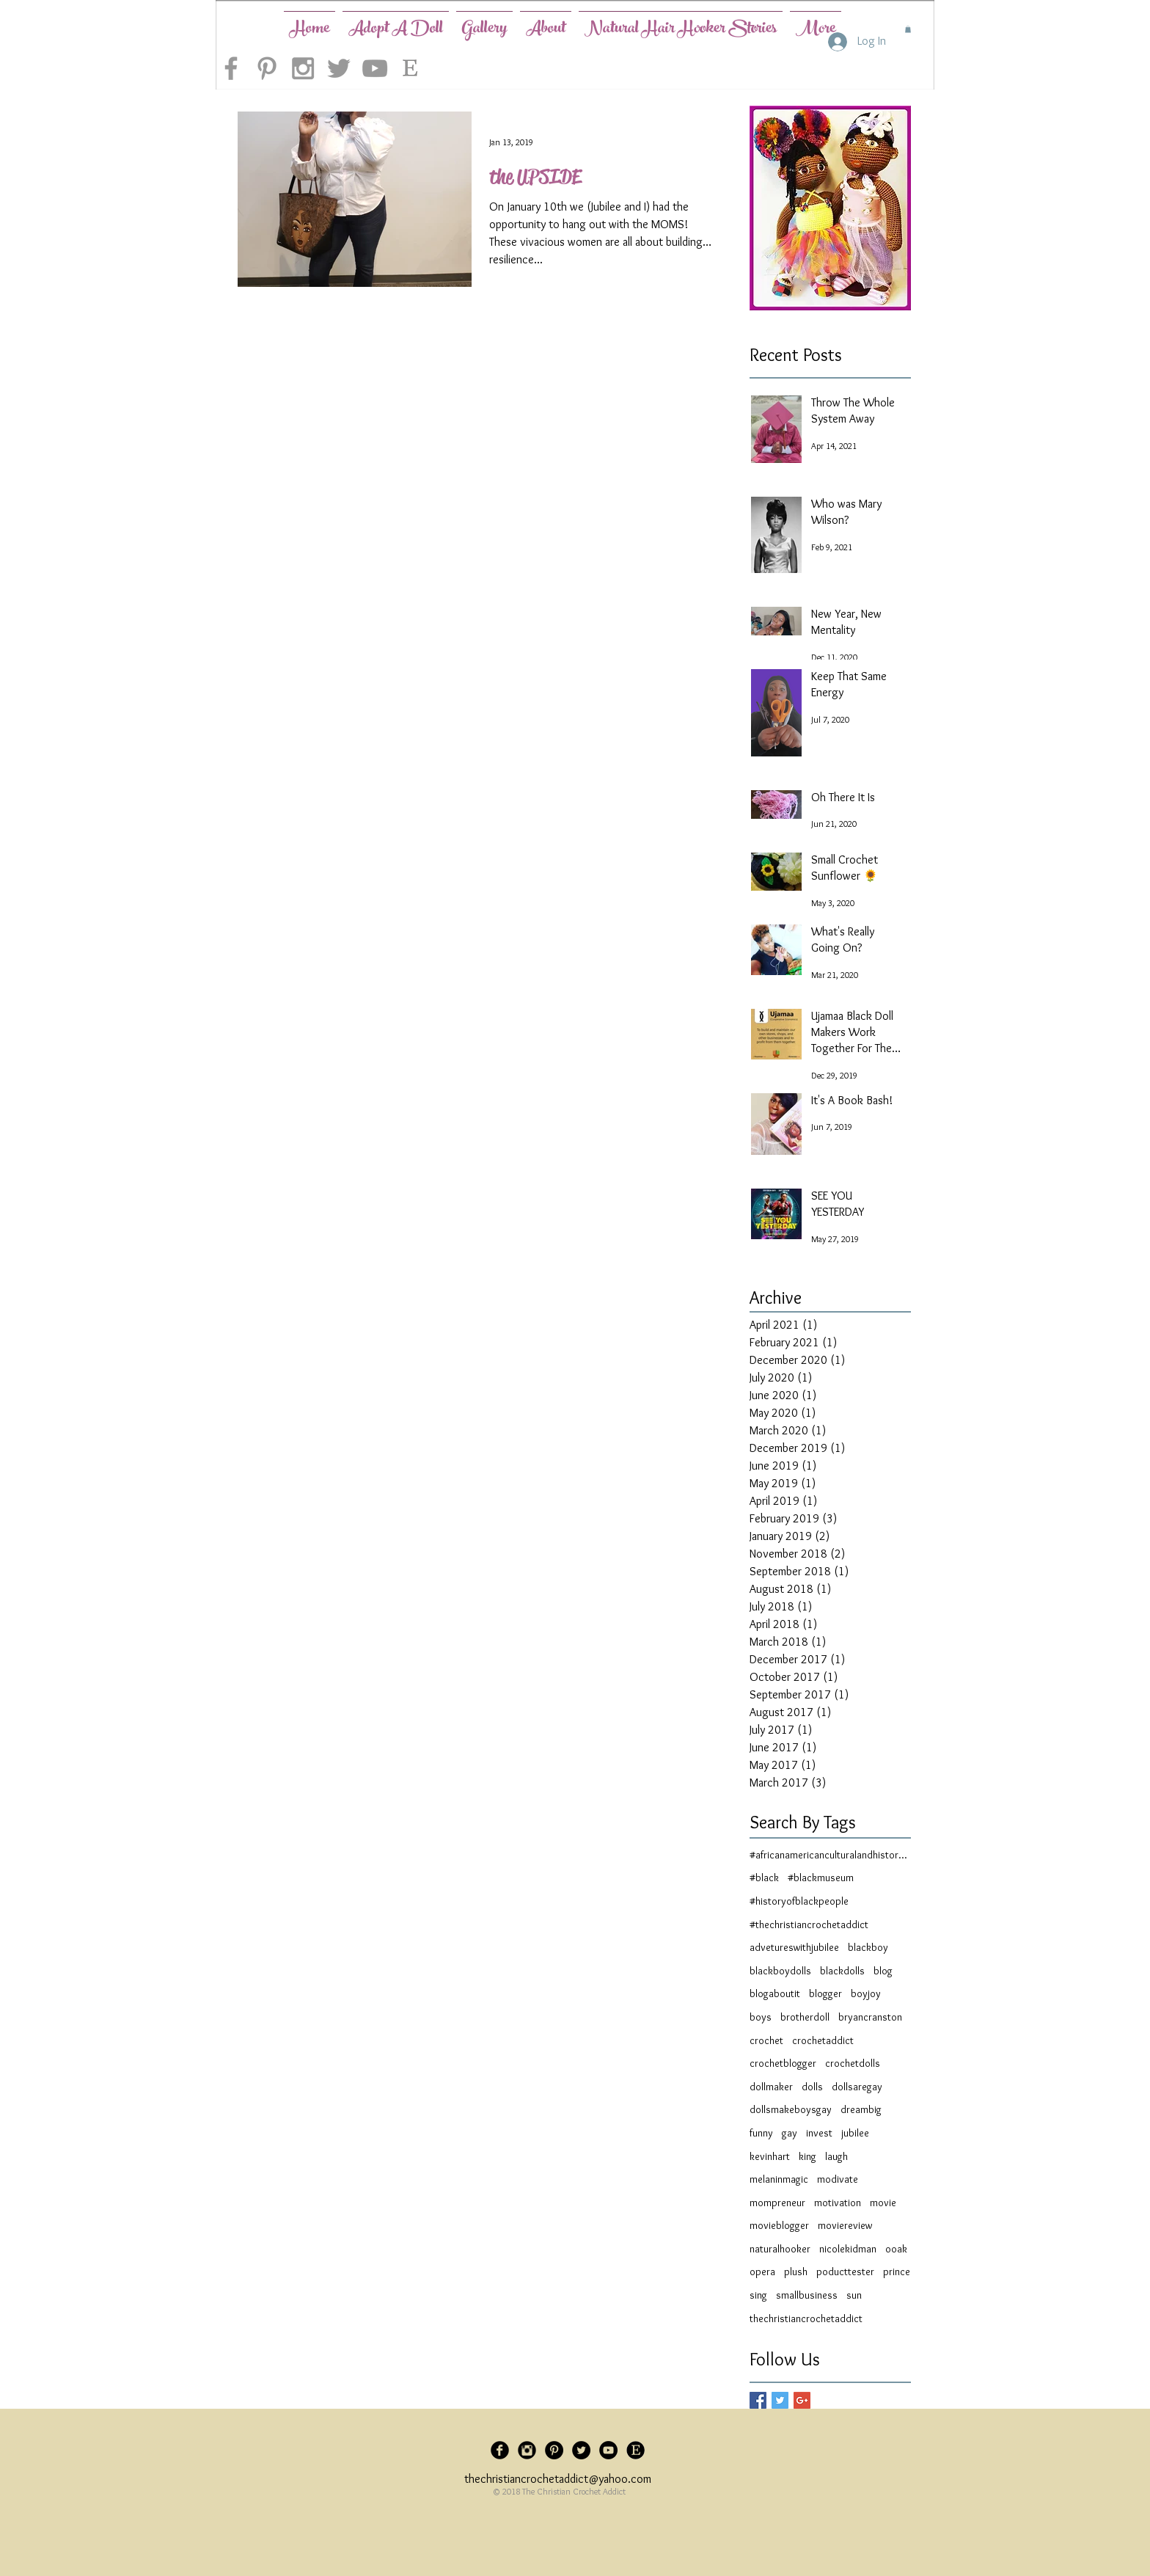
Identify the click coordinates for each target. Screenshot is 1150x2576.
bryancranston (870, 2017)
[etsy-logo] (410, 68)
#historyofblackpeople (799, 1901)
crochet (766, 2040)
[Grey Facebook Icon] (231, 68)
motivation (837, 2202)
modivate (837, 2179)
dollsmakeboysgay (791, 2109)
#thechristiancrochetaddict (809, 1924)
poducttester (845, 2271)
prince (896, 2271)
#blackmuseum (821, 1877)
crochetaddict (823, 2040)
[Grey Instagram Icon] (303, 68)
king (807, 2156)
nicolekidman (847, 2248)
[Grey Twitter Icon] (338, 68)
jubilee (855, 2132)
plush (795, 2271)
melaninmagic (779, 2179)
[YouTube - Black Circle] (608, 2450)
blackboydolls (780, 1970)
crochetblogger (783, 2063)
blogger (825, 1993)
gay (789, 2132)
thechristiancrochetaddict (806, 2318)
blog (883, 1970)
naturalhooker (780, 2248)
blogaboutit (775, 1993)
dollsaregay (857, 2086)
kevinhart (770, 2156)
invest (819, 2132)
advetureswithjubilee (794, 1947)
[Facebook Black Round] (500, 2450)
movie (883, 2202)
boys (761, 2017)
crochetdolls (852, 2063)
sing (758, 2295)
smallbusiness (807, 2295)
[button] (908, 29)
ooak (896, 2248)
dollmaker (771, 2086)
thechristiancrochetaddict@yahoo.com (557, 2479)
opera (762, 2271)
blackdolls (842, 1970)
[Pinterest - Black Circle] (554, 2450)
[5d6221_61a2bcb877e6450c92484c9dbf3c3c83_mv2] (635, 2450)
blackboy (868, 1947)
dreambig (861, 2109)
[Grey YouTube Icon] (374, 68)
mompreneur (777, 2202)
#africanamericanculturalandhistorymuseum (830, 1854)
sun (854, 2295)
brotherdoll (804, 2017)
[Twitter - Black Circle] (581, 2450)
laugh (836, 2156)
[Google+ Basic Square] (802, 2400)
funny (761, 2132)
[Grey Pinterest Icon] (267, 68)
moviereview (845, 2225)
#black (764, 1877)
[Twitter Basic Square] (780, 2400)
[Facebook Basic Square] (758, 2400)
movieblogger (779, 2225)
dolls (812, 2086)
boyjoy (866, 1993)
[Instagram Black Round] (527, 2450)
